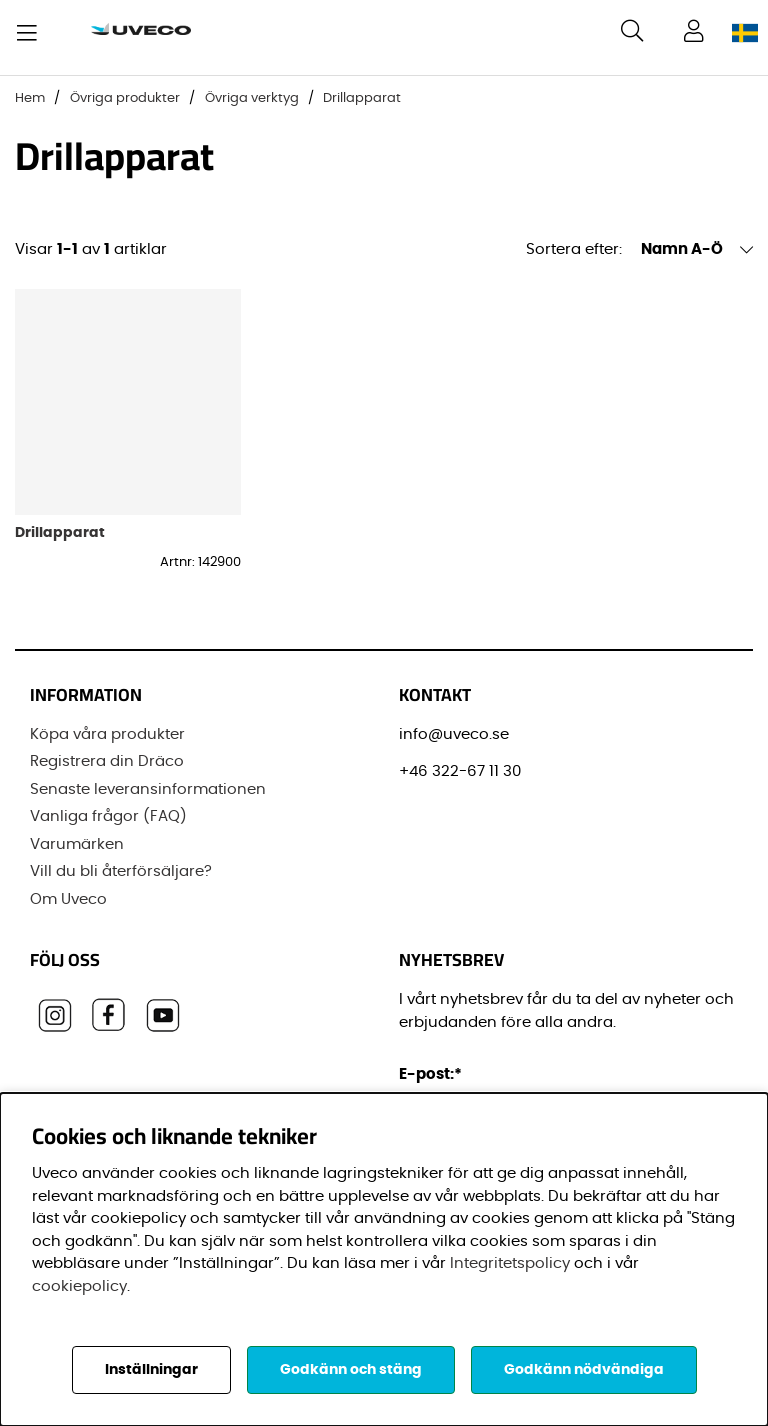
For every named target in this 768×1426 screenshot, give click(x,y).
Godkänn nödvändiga (584, 1370)
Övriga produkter (125, 98)
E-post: (433, 1074)
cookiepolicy (79, 1286)
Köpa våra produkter (107, 734)
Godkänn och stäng (351, 1370)
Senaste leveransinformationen (148, 789)
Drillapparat (362, 98)
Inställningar (151, 1370)
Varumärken (77, 844)
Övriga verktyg (252, 98)
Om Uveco (68, 899)
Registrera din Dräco (107, 761)
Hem (30, 98)
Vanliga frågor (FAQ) (108, 816)
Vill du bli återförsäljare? (121, 871)
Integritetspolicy (510, 1263)
